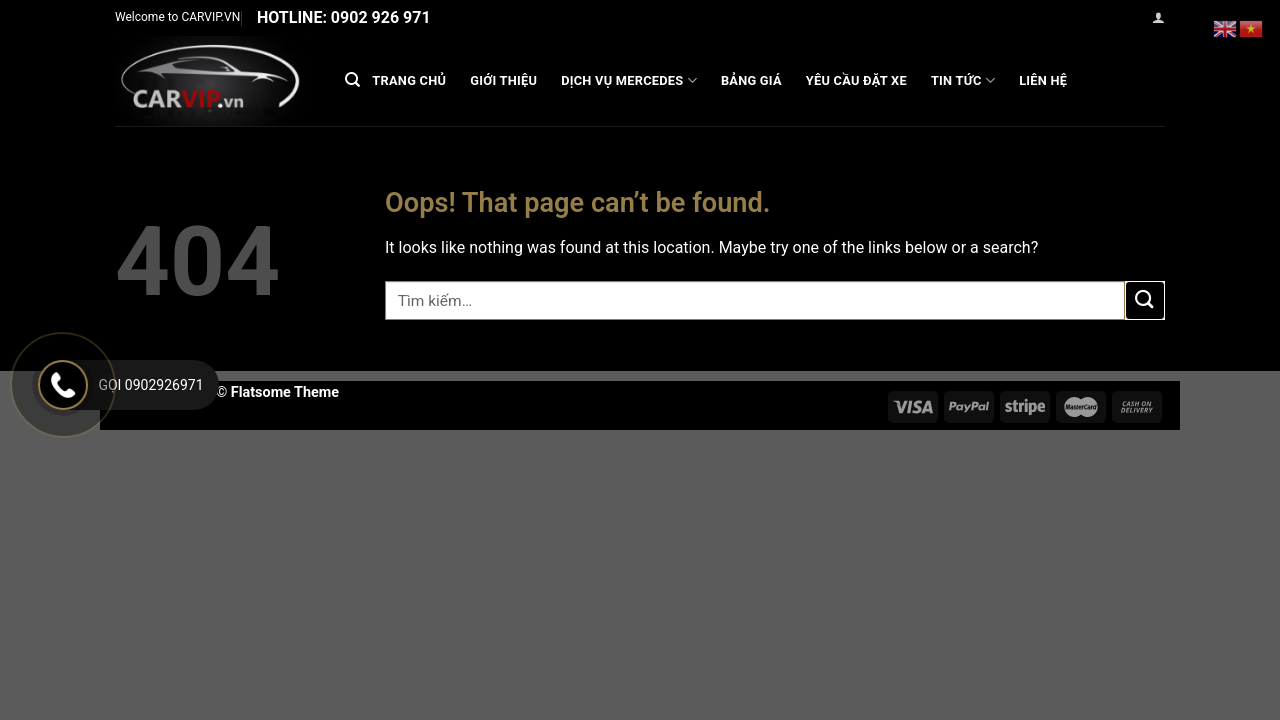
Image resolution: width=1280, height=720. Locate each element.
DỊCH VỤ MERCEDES (629, 80)
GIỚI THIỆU (503, 80)
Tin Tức (963, 80)
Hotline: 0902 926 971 (344, 17)
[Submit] (1145, 300)
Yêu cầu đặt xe (856, 80)
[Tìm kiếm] (352, 80)
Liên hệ (1043, 80)
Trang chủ (409, 80)
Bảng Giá (751, 80)
